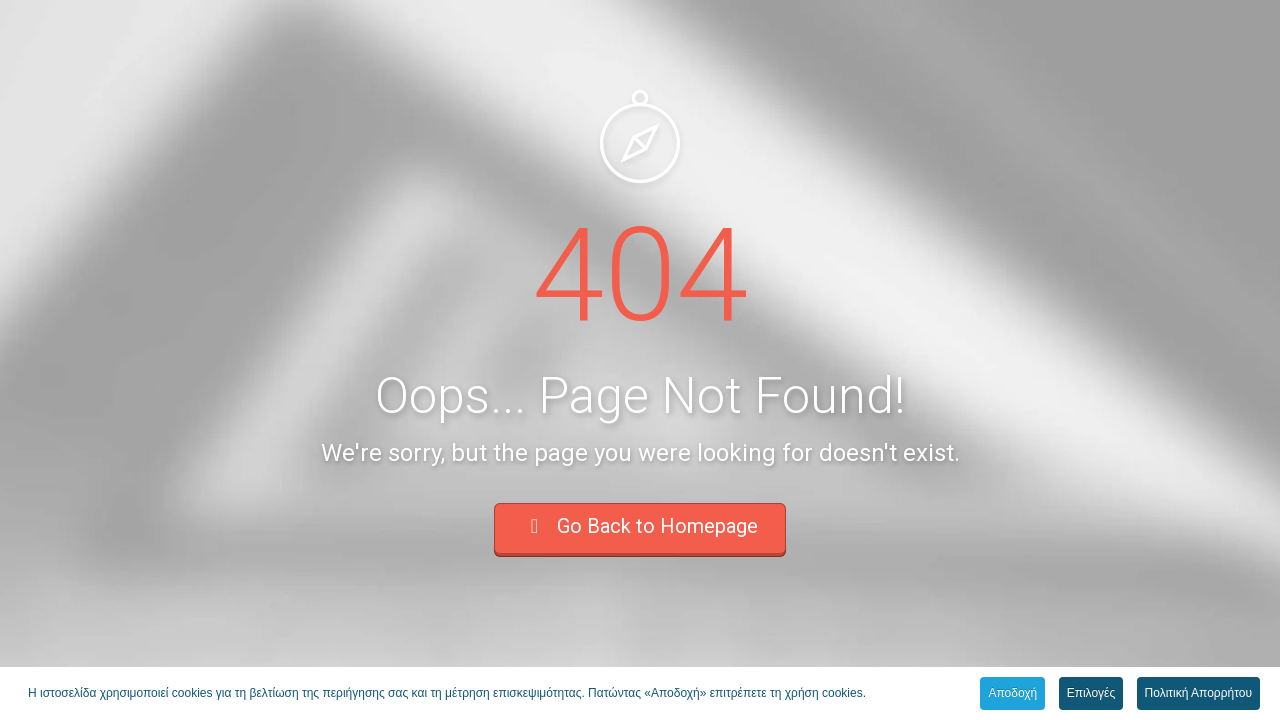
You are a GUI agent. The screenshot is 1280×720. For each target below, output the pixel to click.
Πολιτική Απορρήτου (1198, 694)
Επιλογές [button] (1091, 694)
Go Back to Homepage (640, 526)
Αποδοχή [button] (1012, 694)
